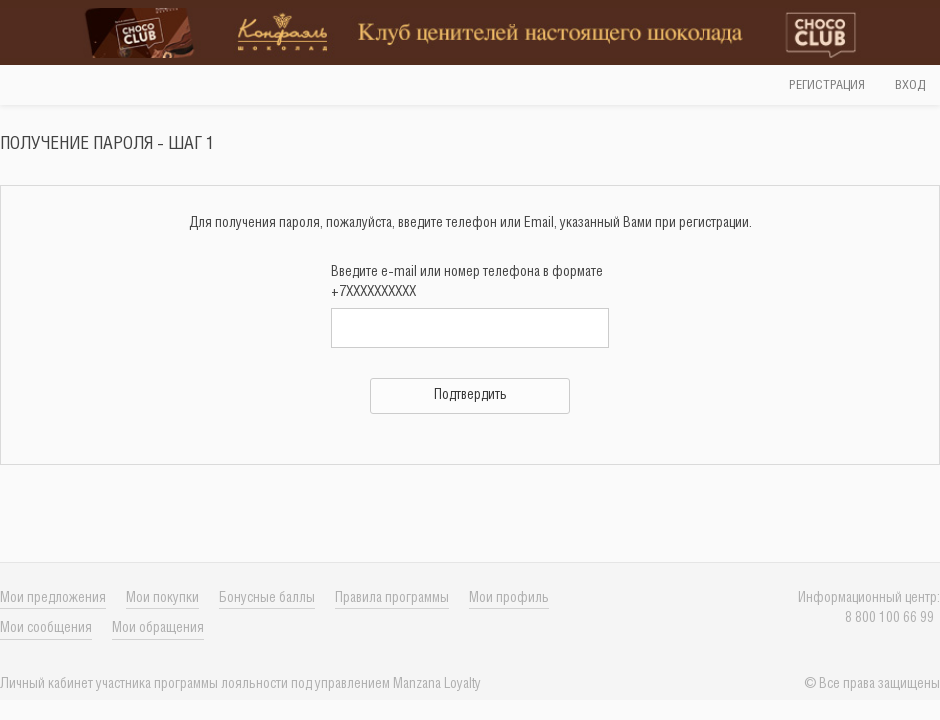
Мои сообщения (46, 628)
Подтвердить (470, 395)
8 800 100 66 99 (892, 618)
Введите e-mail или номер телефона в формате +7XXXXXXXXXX (467, 282)
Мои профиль (509, 598)
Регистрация (827, 85)
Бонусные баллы (267, 598)
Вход (910, 85)
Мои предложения (53, 598)
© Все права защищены (872, 684)
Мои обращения (158, 628)
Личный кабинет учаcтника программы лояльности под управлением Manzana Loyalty (240, 684)
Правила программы (392, 598)
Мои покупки (162, 598)
